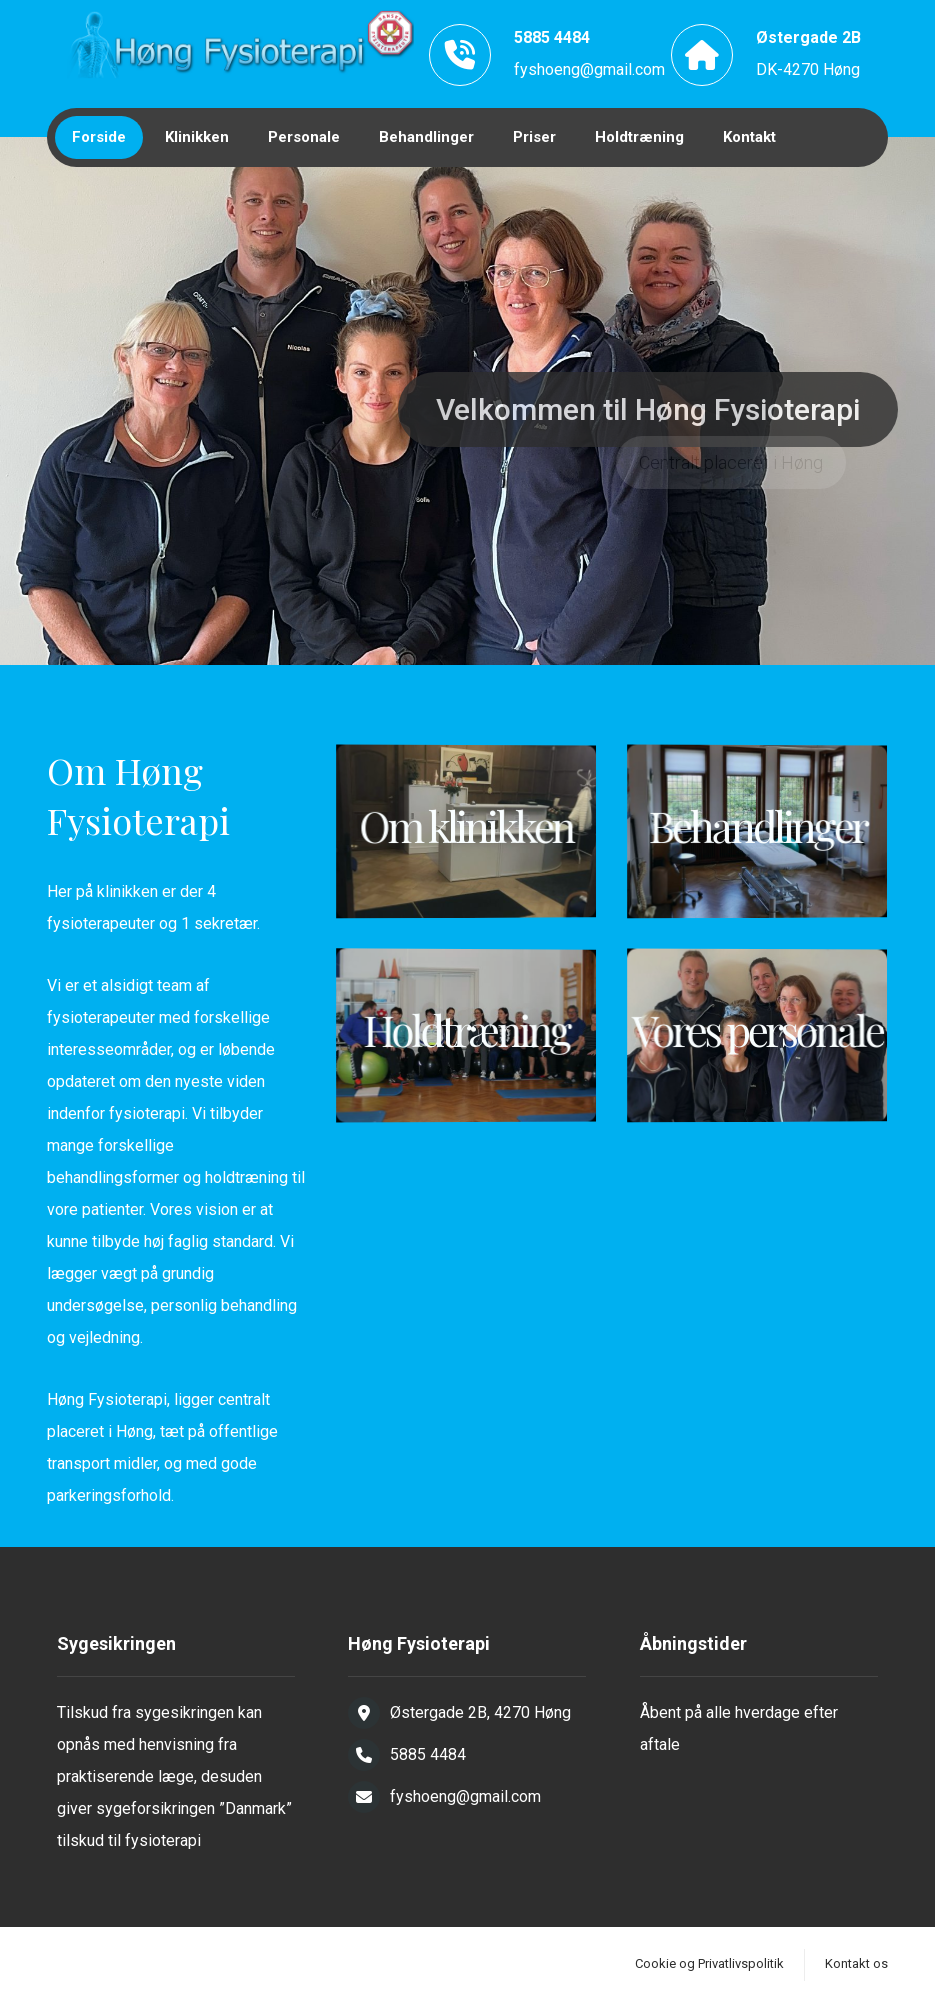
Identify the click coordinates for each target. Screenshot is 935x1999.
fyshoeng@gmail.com (589, 69)
